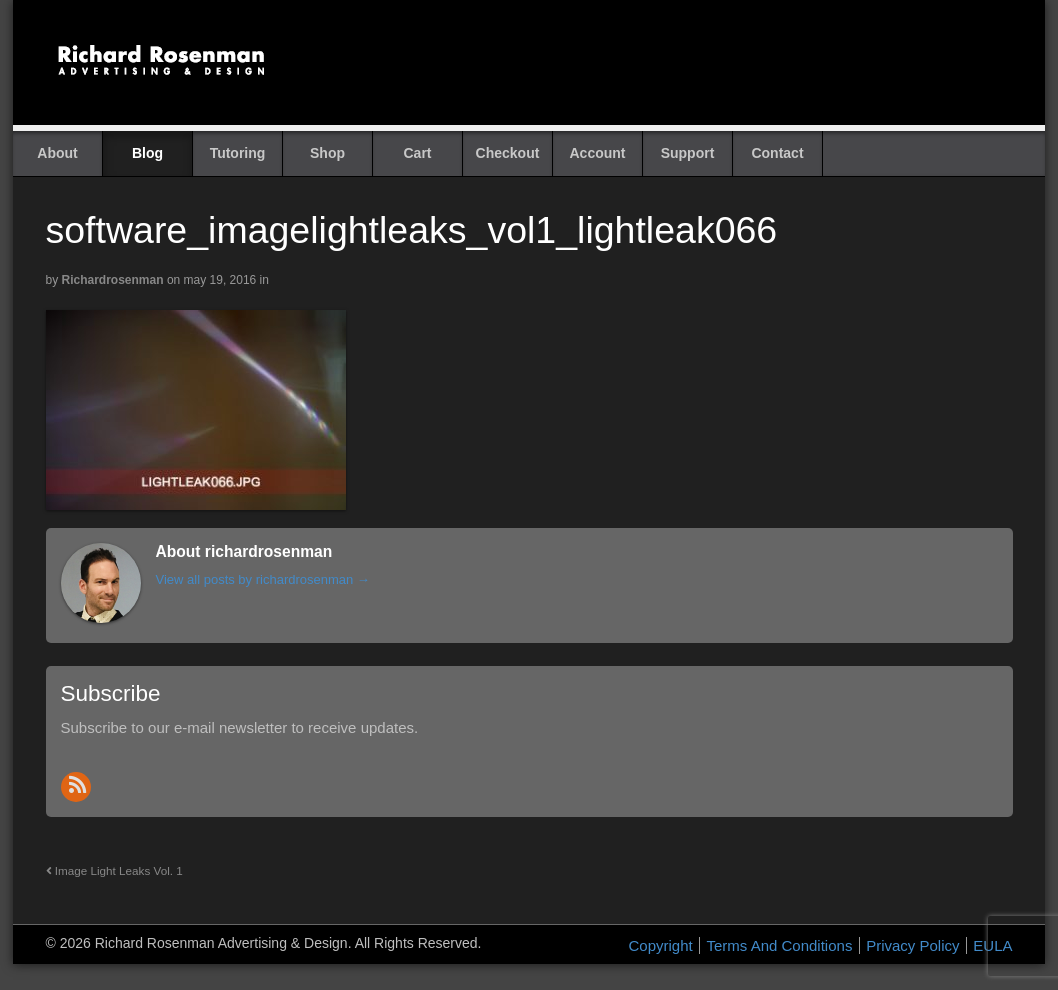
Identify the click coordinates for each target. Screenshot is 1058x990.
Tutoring (238, 153)
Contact (777, 153)
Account (598, 153)
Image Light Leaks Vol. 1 (114, 870)
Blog (147, 153)
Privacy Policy (912, 945)
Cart (417, 153)
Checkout (508, 153)
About (57, 153)
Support (688, 153)
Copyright (661, 945)
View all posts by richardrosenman (263, 579)
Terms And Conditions (779, 945)
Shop (327, 153)
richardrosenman (113, 280)
